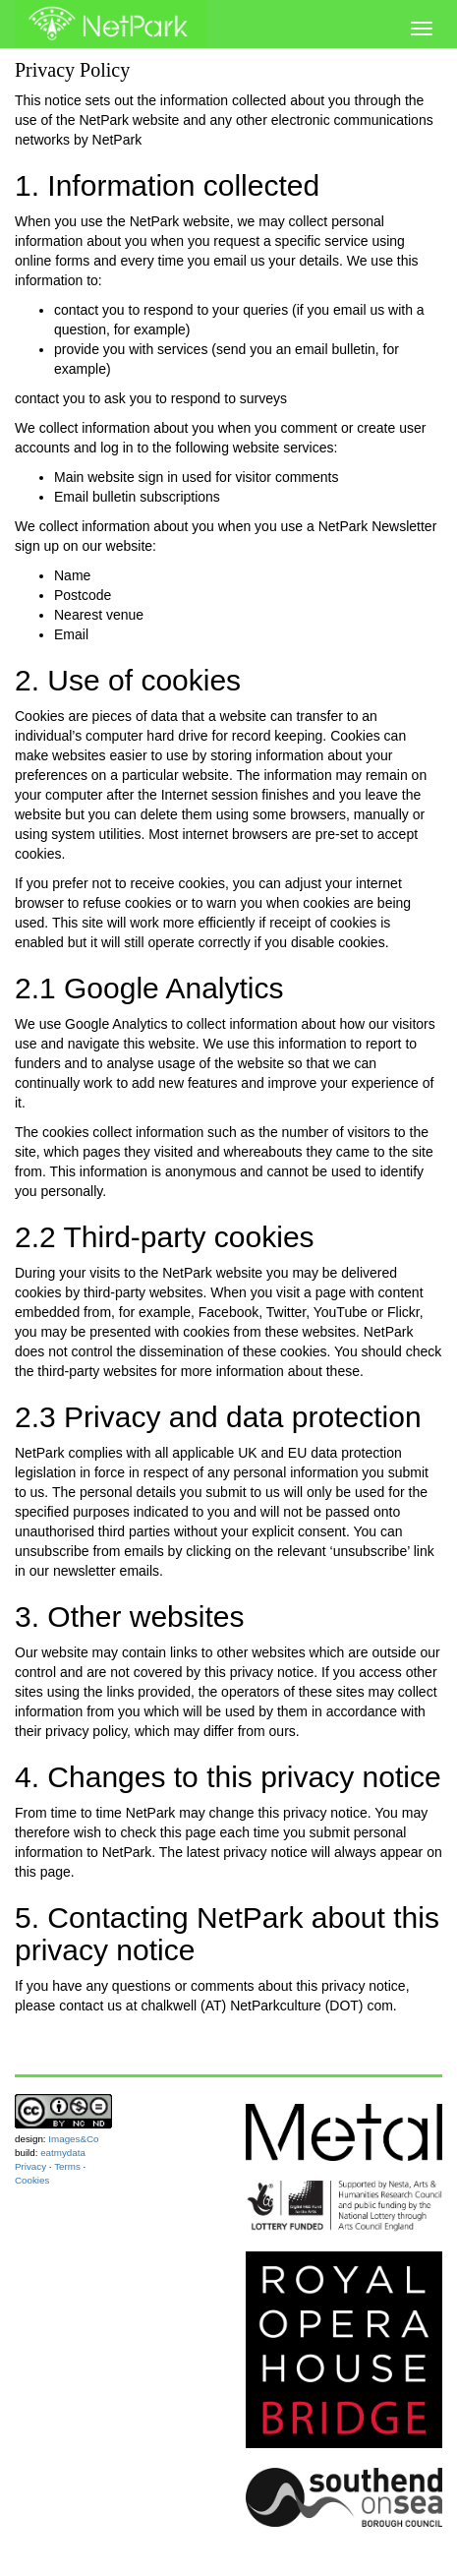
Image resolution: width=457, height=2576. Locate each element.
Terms (67, 2166)
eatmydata (63, 2152)
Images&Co (73, 2138)
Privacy (30, 2166)
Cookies (32, 2180)
